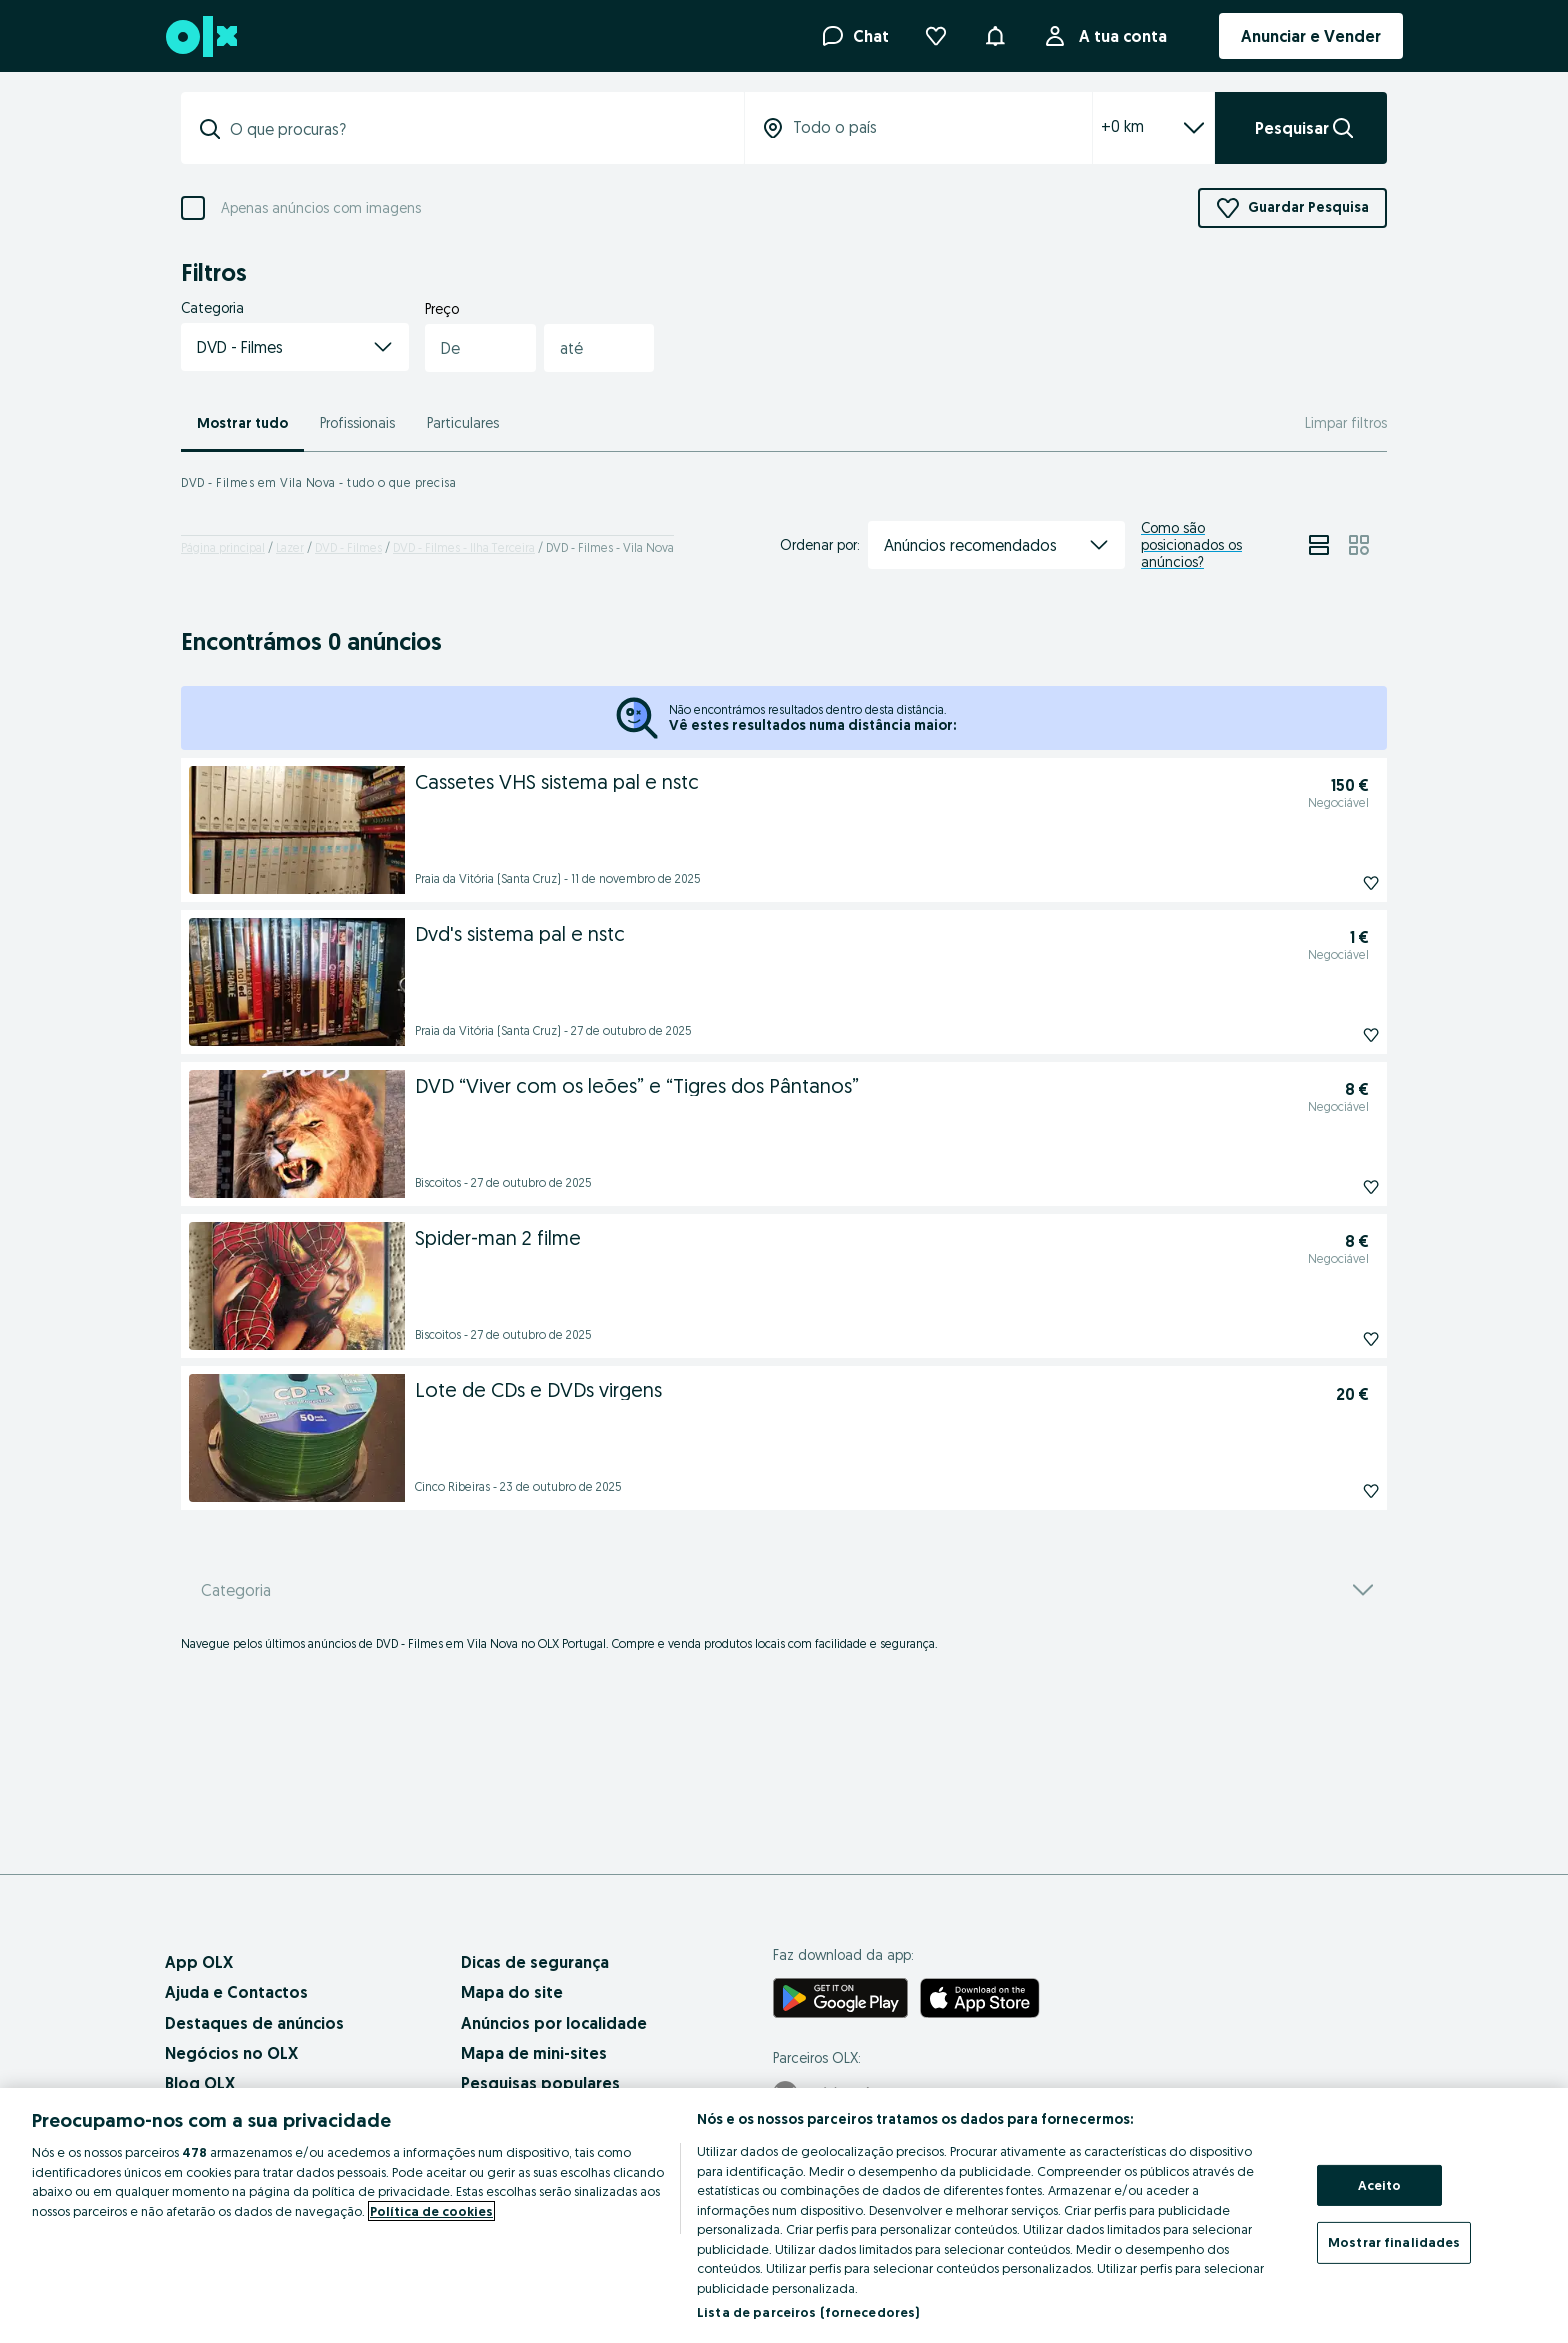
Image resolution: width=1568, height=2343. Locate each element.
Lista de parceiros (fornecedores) (808, 2312)
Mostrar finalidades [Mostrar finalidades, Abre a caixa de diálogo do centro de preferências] (1394, 2242)
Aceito (1380, 2185)
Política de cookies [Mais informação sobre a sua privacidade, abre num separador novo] (431, 2211)
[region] (784, 2215)
